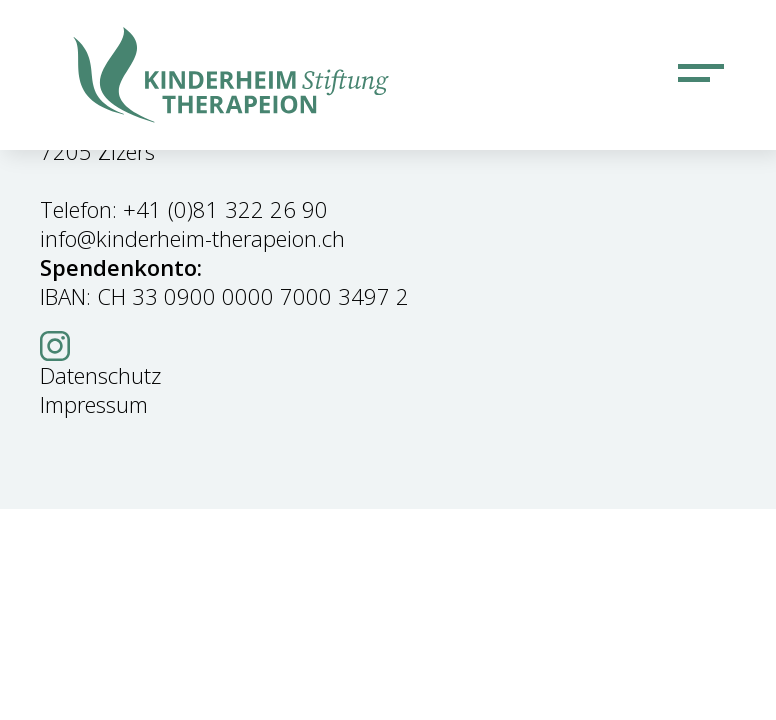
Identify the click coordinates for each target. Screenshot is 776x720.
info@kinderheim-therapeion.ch (192, 238)
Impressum (94, 404)
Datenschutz (100, 375)
